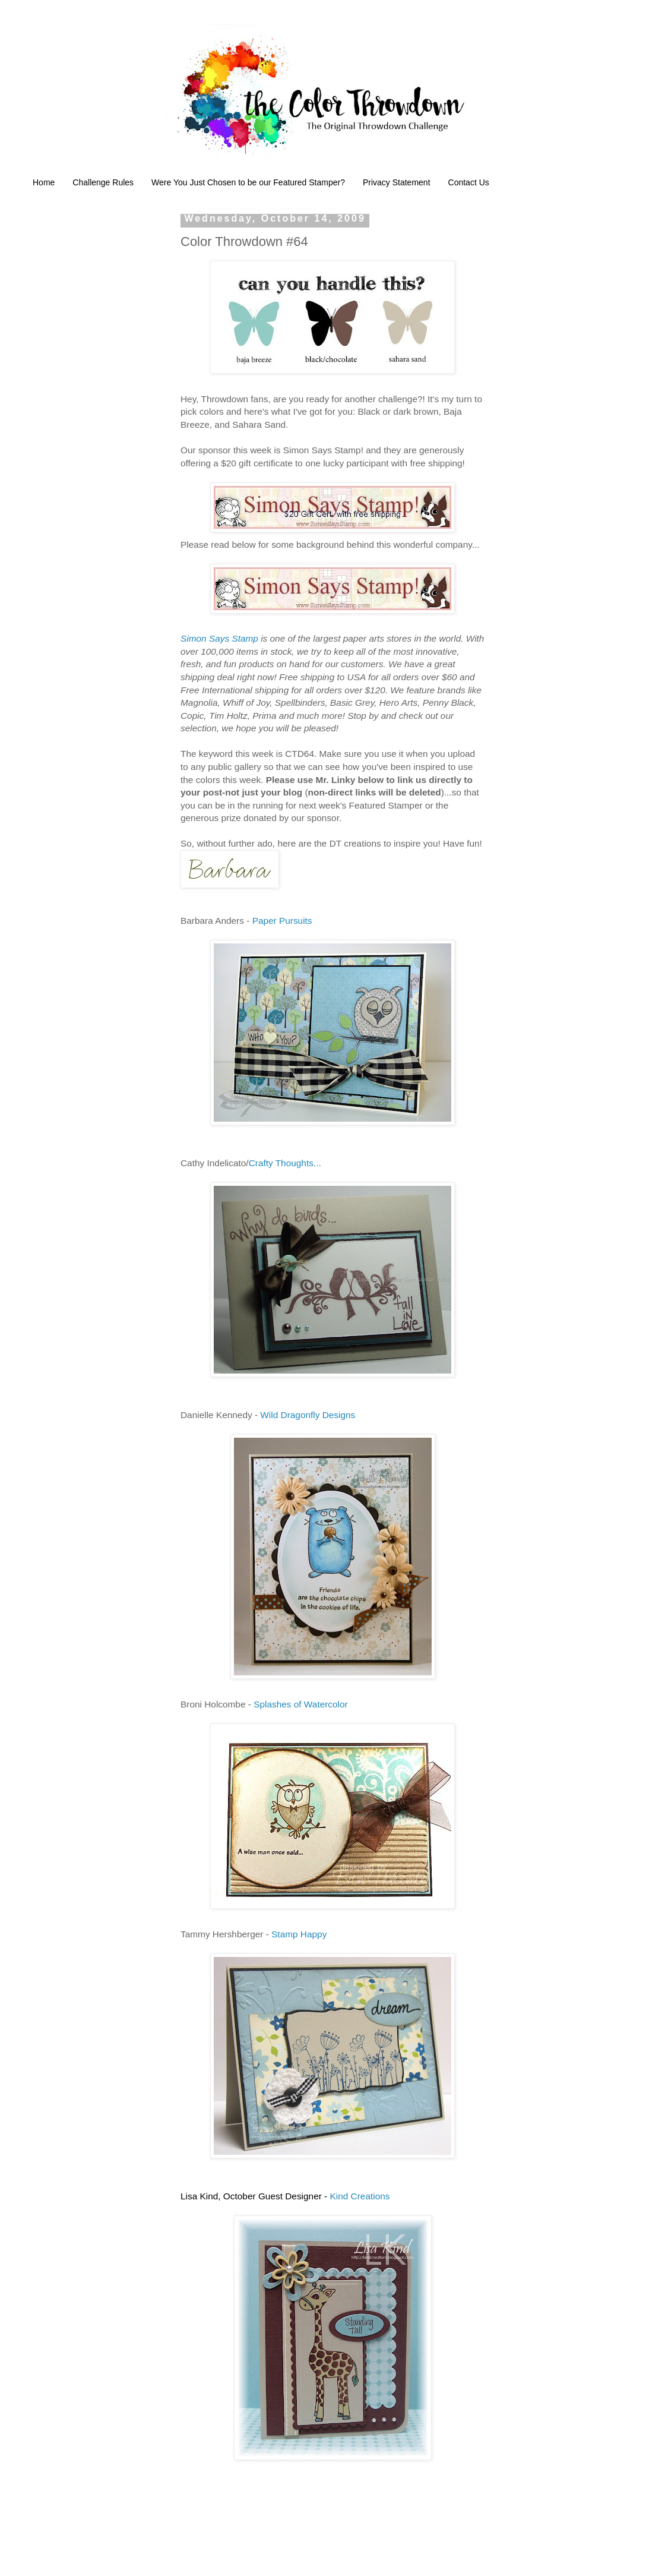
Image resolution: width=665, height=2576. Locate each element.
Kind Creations (360, 2196)
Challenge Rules (103, 182)
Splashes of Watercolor (301, 1704)
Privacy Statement (396, 182)
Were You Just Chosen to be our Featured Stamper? (248, 182)
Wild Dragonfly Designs (307, 1415)
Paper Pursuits (282, 921)
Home (44, 182)
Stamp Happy (299, 1934)
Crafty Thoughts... (285, 1163)
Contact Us (468, 182)
